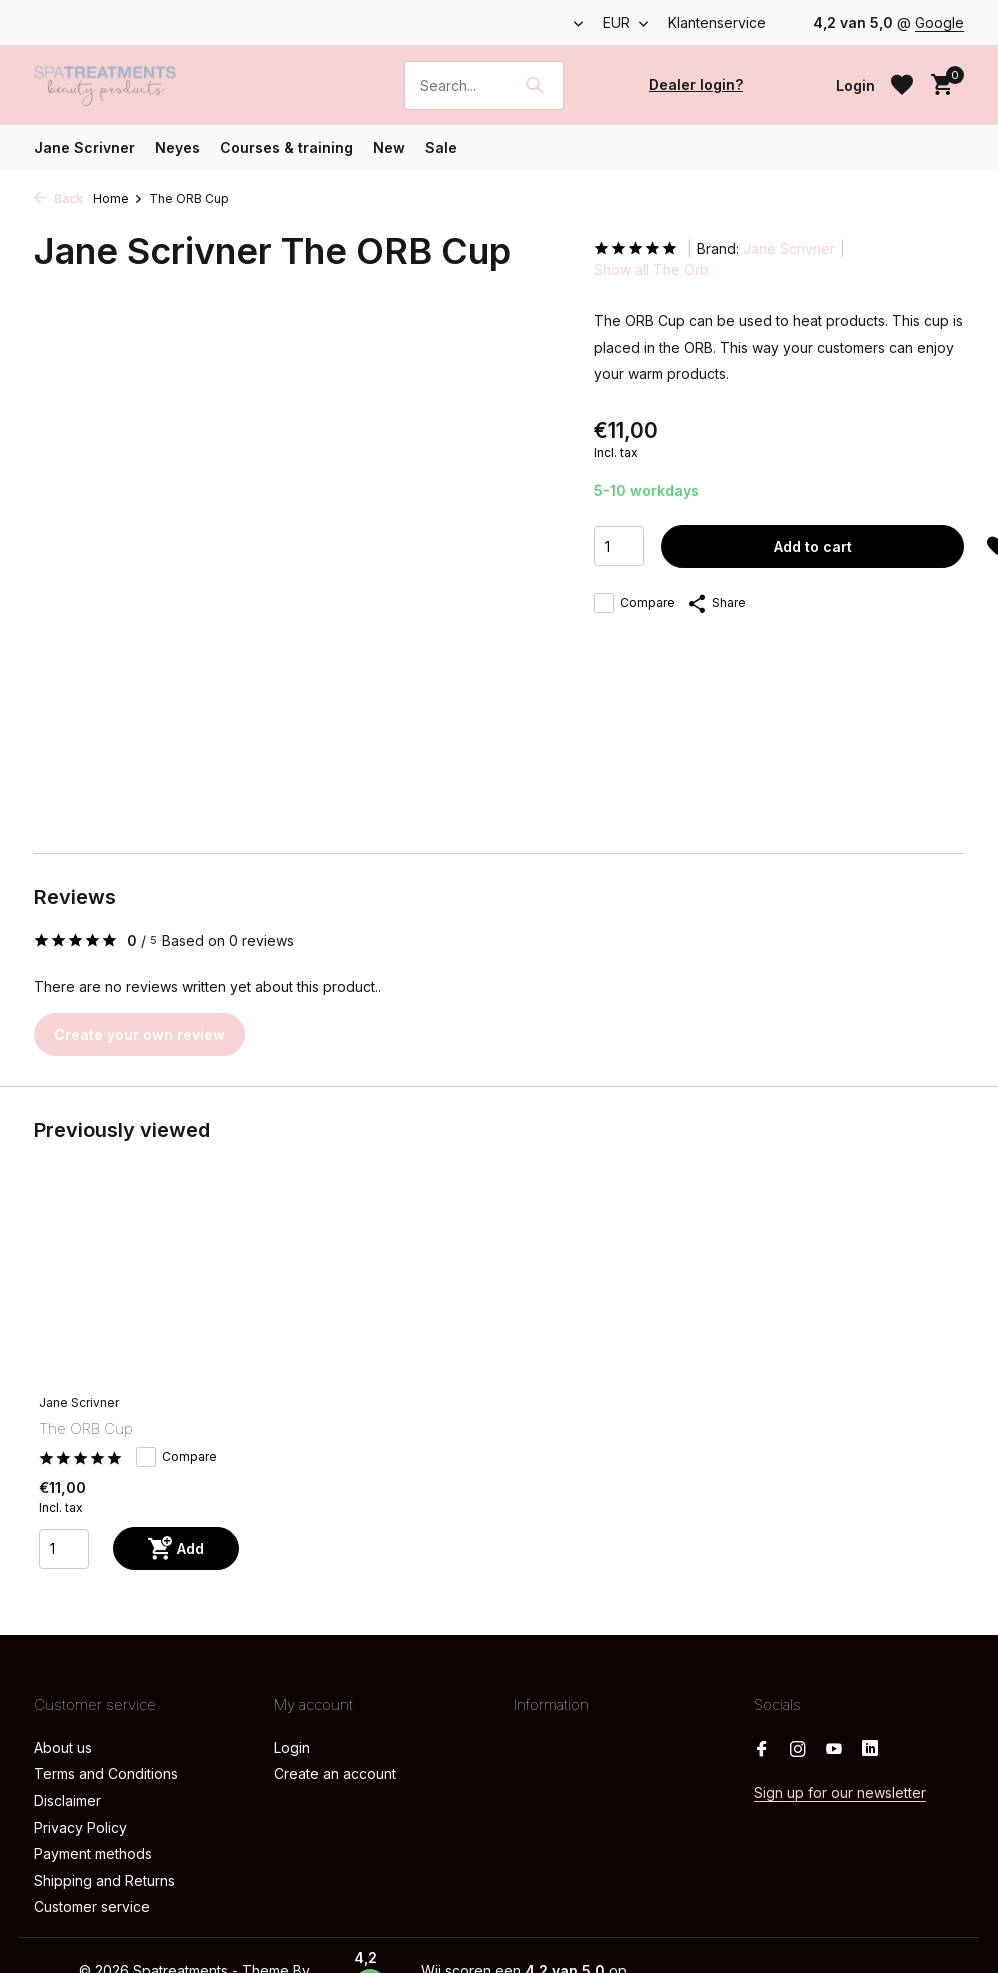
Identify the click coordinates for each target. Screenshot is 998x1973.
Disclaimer (67, 1800)
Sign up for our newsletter (840, 1792)
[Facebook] (762, 1750)
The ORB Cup (86, 1428)
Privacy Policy (80, 1827)
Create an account (335, 1773)
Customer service (92, 1906)
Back (58, 198)
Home (118, 198)
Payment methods (93, 1853)
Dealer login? (696, 84)
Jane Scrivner (84, 147)
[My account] (855, 85)
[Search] (484, 85)
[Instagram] (798, 1750)
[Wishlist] (902, 85)
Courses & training (286, 147)
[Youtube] (834, 1750)
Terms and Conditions (106, 1773)
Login (292, 1747)
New (389, 147)
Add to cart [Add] (813, 546)
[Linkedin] (870, 1750)
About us (63, 1747)
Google (939, 22)
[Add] (176, 1548)
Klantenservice (717, 22)
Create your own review (139, 1034)
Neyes (177, 147)
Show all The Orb (651, 269)
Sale (441, 147)
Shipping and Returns (104, 1880)
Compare (634, 603)
